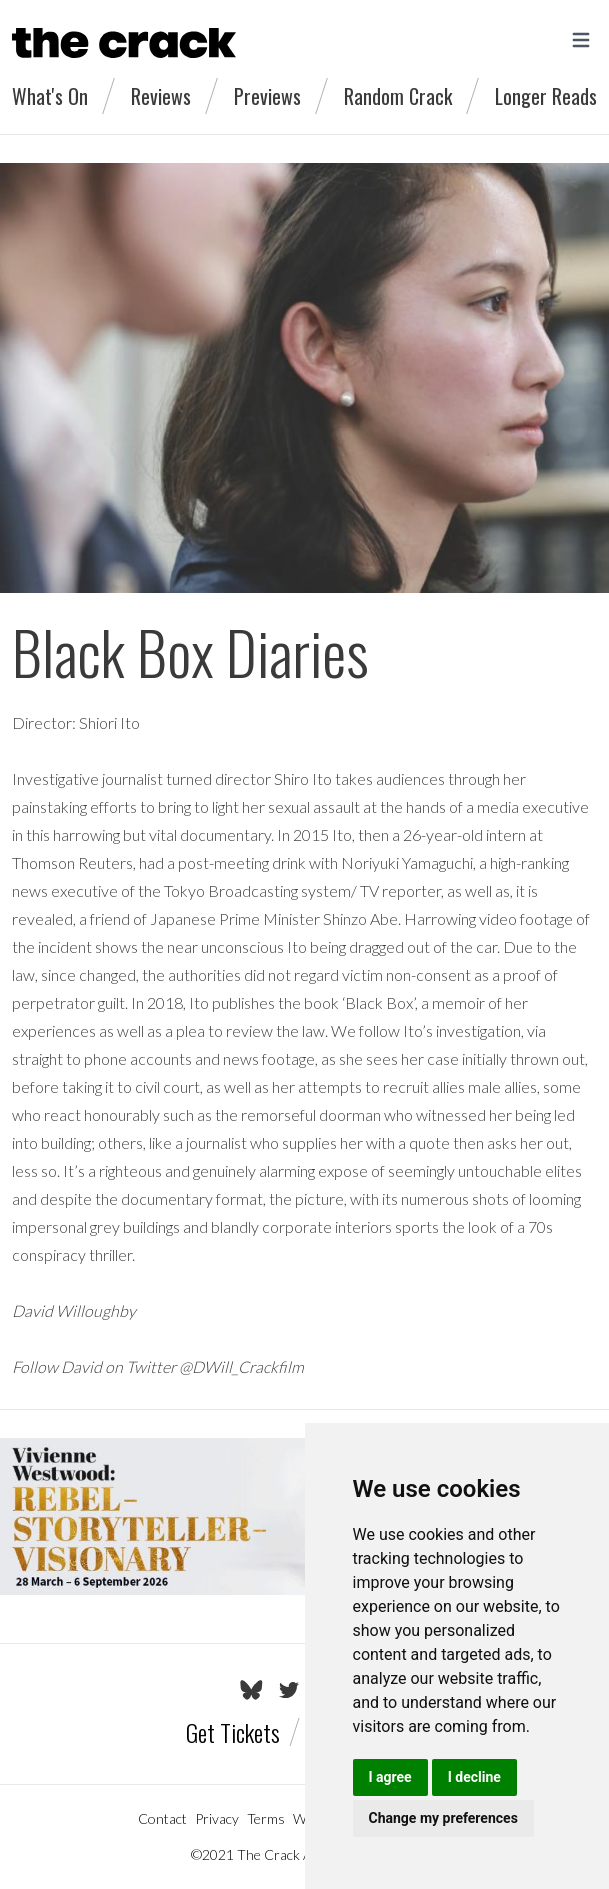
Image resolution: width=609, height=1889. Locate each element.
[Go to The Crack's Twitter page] (289, 1690)
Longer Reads (546, 96)
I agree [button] (390, 1777)
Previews (267, 96)
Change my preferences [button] (443, 1818)
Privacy (217, 1818)
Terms (266, 1818)
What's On (50, 96)
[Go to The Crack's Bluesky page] (251, 1690)
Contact (162, 1818)
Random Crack (398, 96)
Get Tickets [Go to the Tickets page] (233, 1732)
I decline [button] (474, 1777)
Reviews (161, 96)
